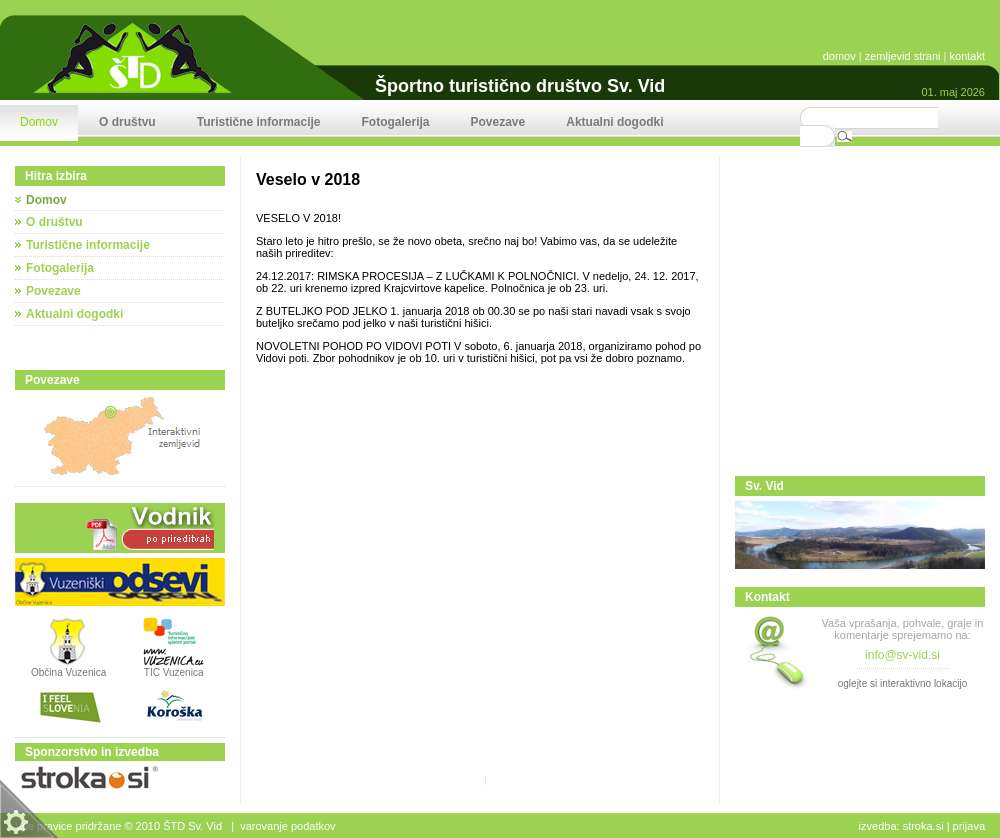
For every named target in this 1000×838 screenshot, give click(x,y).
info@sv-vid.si (902, 655)
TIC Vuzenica (174, 672)
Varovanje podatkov (287, 826)
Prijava (969, 826)
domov (839, 56)
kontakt (967, 56)
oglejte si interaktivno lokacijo (903, 683)
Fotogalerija (60, 268)
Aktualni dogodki (74, 314)
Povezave (53, 291)
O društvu (54, 222)
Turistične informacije (88, 245)
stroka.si (923, 826)
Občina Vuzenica (68, 668)
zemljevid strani (903, 56)
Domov (46, 200)
